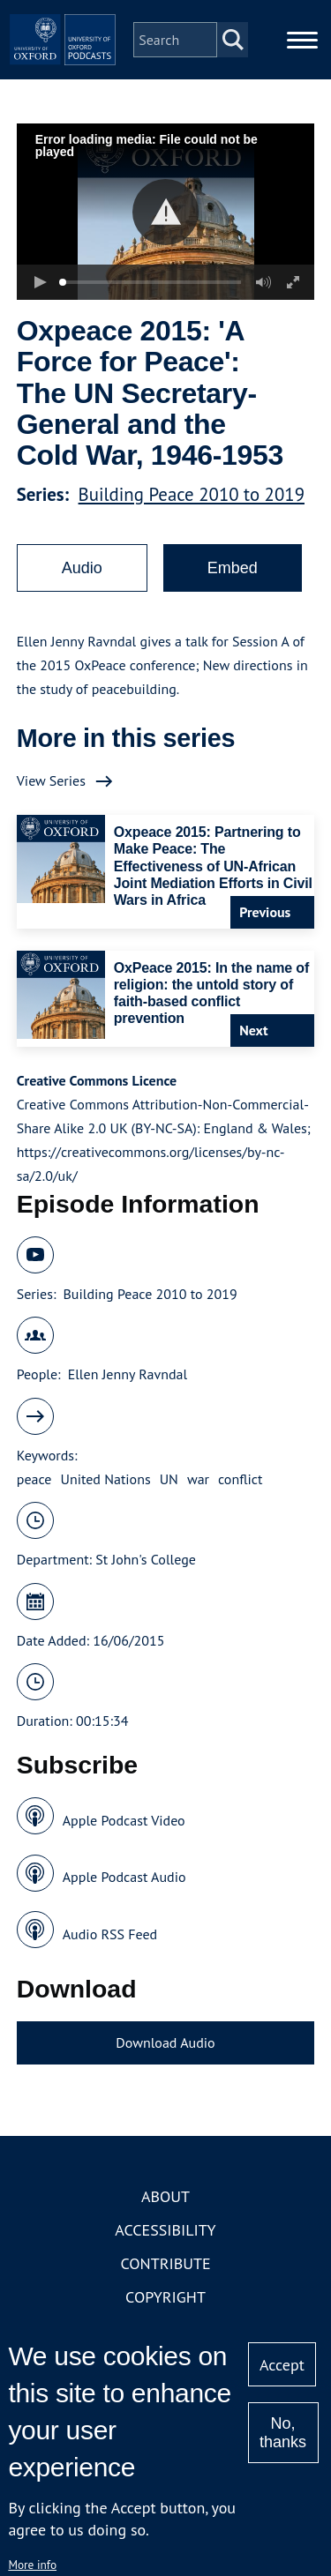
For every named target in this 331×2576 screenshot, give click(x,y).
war (198, 1479)
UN (169, 1479)
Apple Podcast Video (124, 1820)
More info (32, 2564)
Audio (82, 568)
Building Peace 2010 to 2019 (192, 494)
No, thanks (283, 2433)
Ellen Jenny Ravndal (128, 1374)
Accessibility (165, 2230)
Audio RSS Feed (110, 1934)
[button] (165, 212)
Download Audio (165, 2042)
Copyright (165, 2297)
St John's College (145, 1559)
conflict (240, 1479)
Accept (282, 2365)
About (165, 2196)
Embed (232, 568)
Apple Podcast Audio (124, 1876)
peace (34, 1479)
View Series (51, 780)
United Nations (105, 1479)
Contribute (165, 2263)
